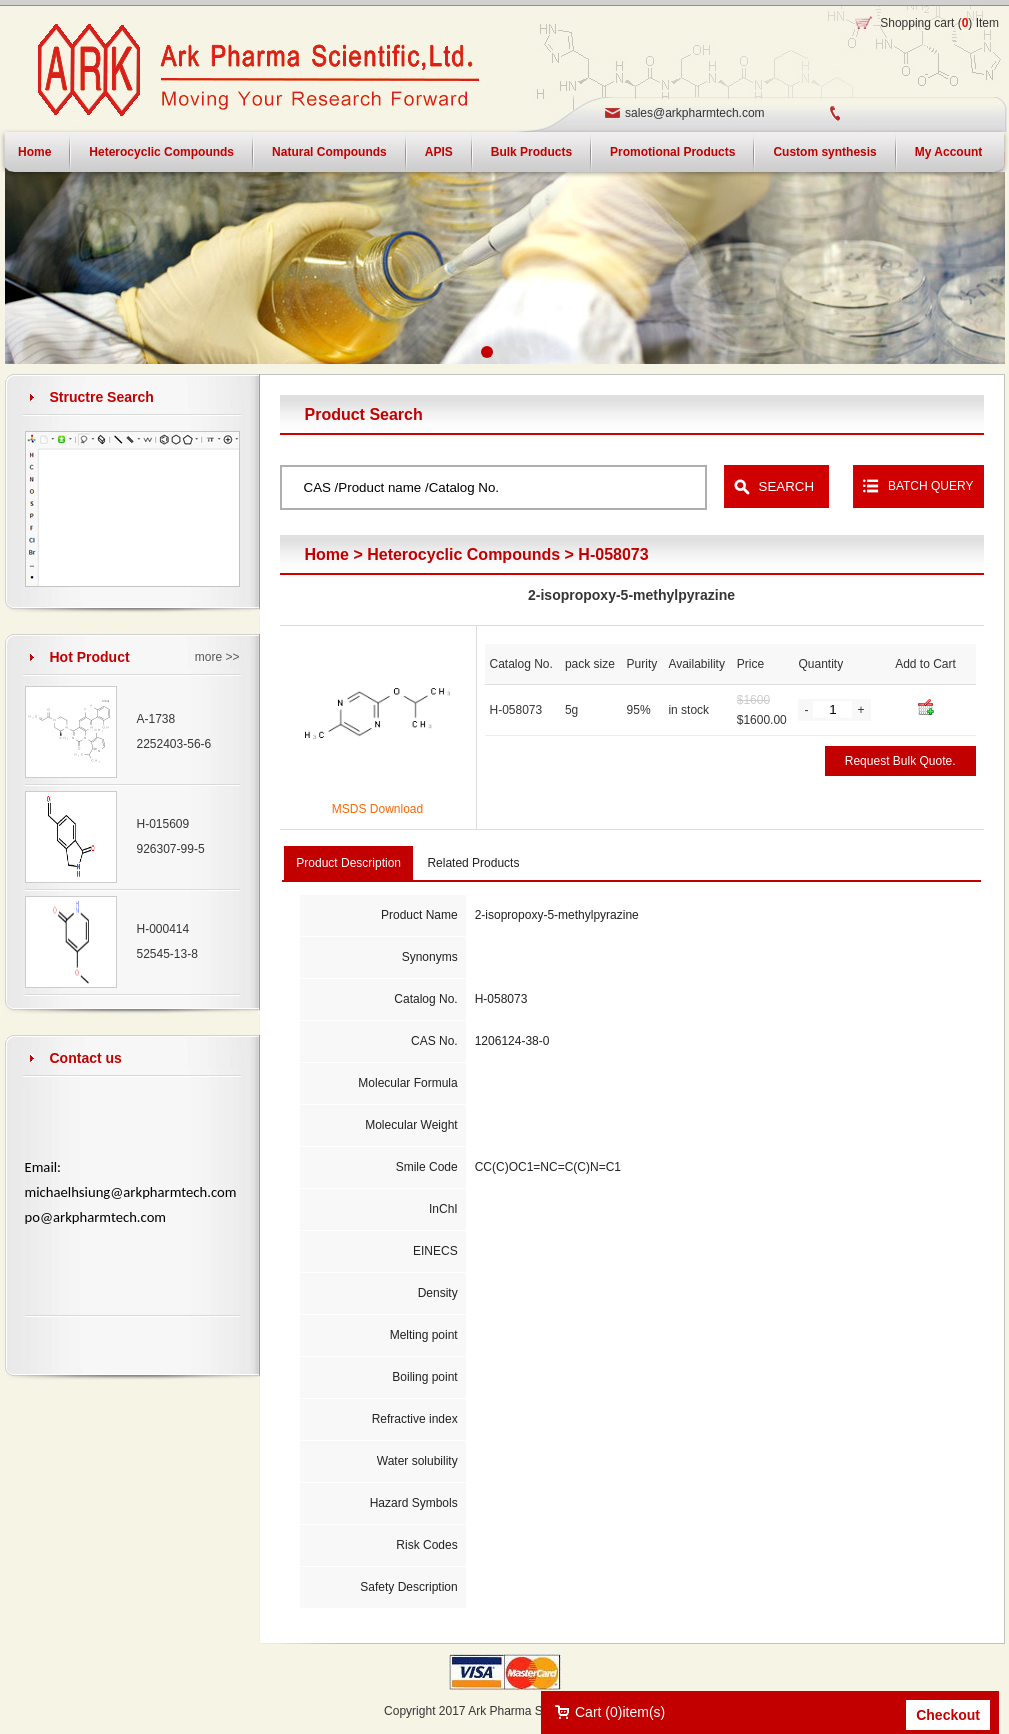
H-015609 (163, 824)
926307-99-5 (171, 849)
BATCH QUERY (931, 486)
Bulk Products (531, 152)
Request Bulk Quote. (900, 761)
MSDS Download (377, 809)
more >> (217, 657)
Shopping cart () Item (939, 23)
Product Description (348, 863)
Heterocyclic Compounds (161, 152)
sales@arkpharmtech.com (695, 113)
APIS (439, 152)
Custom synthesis (824, 152)
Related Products (473, 863)
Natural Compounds (329, 152)
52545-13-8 (167, 954)
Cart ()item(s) (620, 1712)
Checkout (948, 1715)
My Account (949, 152)
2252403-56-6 (174, 744)
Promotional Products (672, 152)
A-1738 (156, 719)
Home (327, 554)
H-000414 (163, 929)
